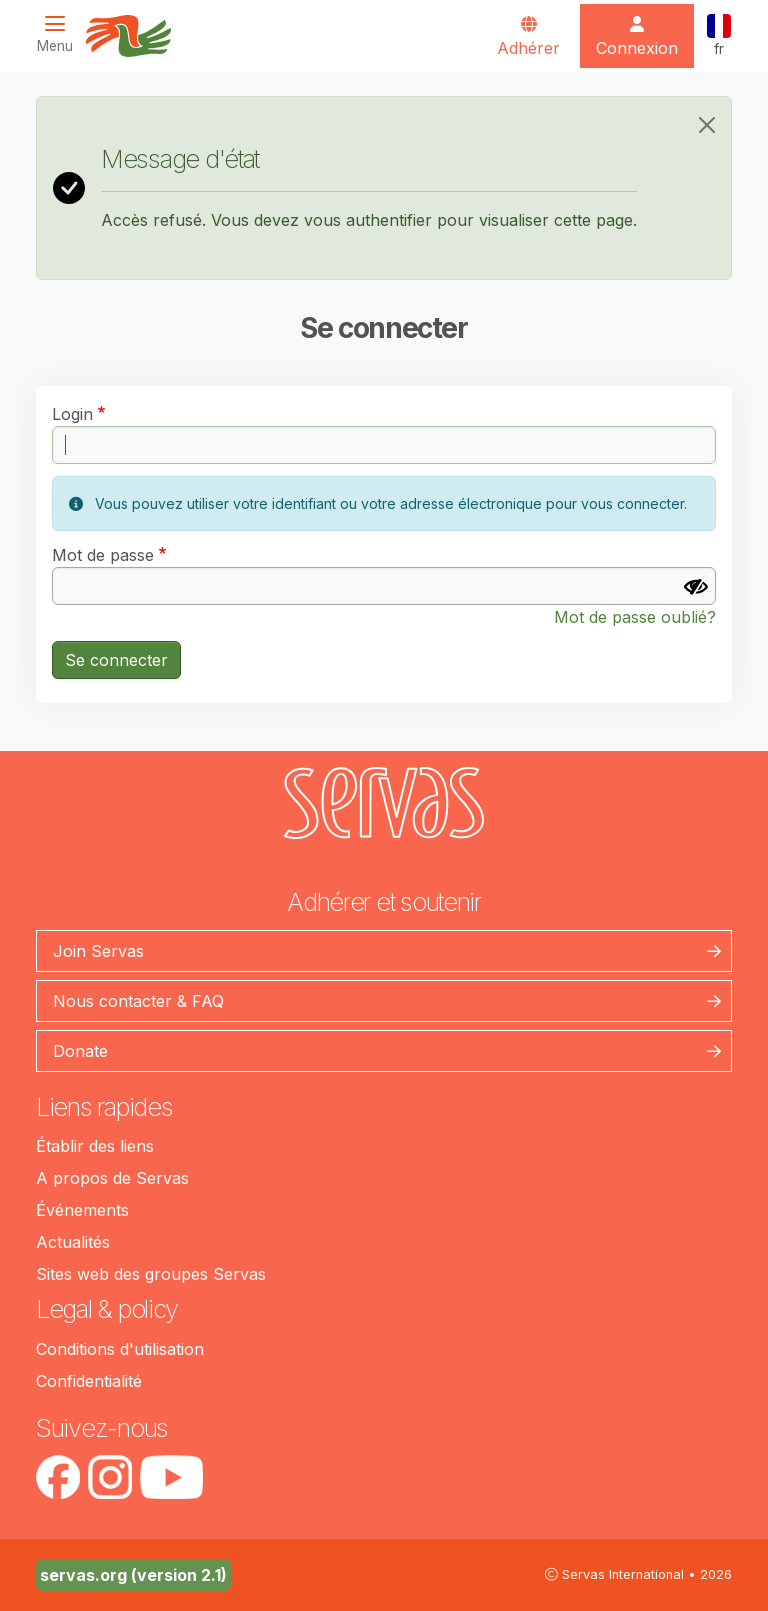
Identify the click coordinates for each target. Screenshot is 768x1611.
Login (72, 414)
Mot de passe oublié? (635, 617)
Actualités (73, 1242)
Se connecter (116, 660)
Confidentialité (89, 1381)
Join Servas (98, 951)
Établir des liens (95, 1146)
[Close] (707, 125)
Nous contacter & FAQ (138, 1001)
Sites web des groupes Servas (151, 1274)
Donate (80, 1051)
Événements (82, 1210)
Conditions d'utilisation (120, 1349)
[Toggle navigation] (61, 34)
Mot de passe (103, 555)
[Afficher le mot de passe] (696, 587)
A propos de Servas (112, 1178)
